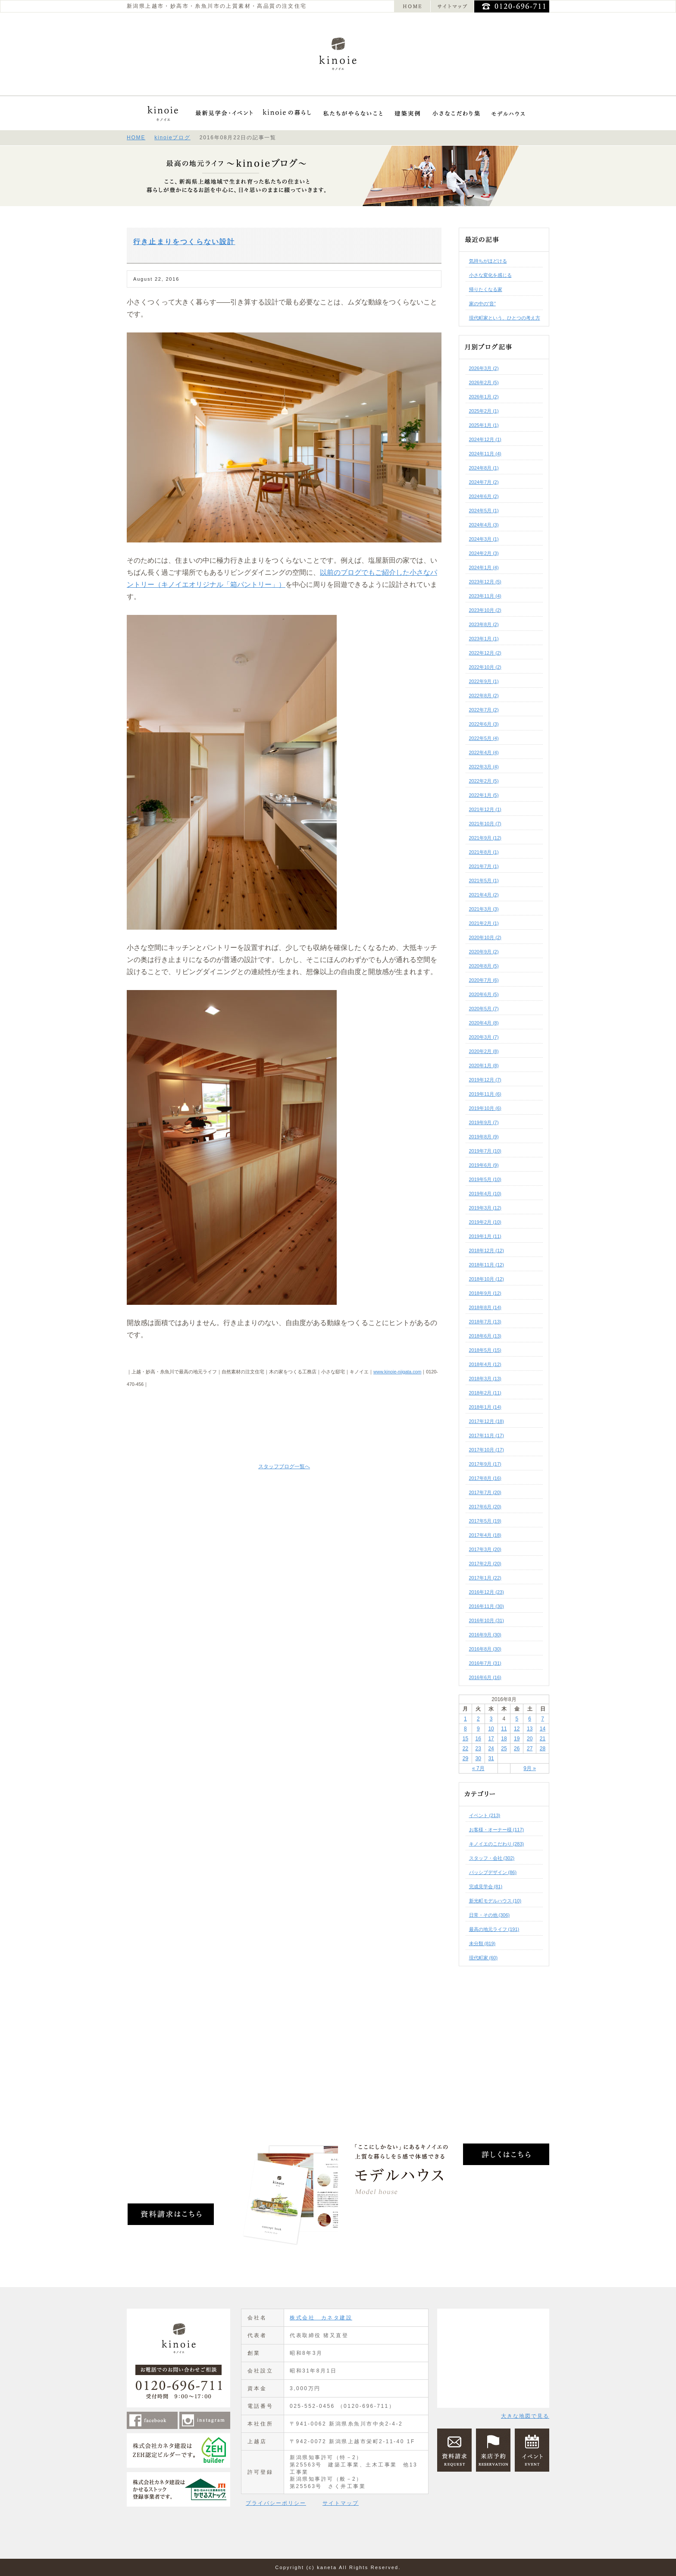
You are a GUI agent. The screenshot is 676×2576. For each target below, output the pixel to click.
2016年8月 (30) (485, 1649)
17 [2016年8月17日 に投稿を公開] (491, 1739)
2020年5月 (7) (484, 1008)
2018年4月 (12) (485, 1364)
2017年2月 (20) (485, 1563)
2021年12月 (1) (485, 809)
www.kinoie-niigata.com (397, 1371)
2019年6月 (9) (484, 1165)
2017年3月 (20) (485, 1549)
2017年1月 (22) (485, 1577)
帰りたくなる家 (485, 289)
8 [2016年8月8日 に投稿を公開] (465, 1729)
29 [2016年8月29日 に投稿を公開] (465, 1758)
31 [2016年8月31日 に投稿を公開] (491, 1758)
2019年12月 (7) (485, 1079)
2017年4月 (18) (485, 1535)
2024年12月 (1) (485, 439)
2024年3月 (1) (484, 539)
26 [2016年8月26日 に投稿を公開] (517, 1749)
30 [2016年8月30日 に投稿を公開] (478, 1758)
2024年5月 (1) (484, 510)
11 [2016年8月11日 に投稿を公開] (504, 1729)
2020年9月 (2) (484, 951)
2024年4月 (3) (484, 524)
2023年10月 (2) (485, 610)
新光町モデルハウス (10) (495, 1900)
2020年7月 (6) (484, 980)
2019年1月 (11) (485, 1236)
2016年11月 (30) (486, 1606)
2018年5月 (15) (485, 1350)
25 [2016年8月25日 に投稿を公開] (504, 1749)
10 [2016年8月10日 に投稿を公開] (491, 1729)
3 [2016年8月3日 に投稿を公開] (491, 1719)
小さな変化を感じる (490, 275)
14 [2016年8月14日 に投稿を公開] (542, 1729)
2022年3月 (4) (484, 766)
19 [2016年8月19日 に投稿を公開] (517, 1739)
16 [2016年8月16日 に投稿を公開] (478, 1739)
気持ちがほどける (488, 260)
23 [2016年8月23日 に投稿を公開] (478, 1749)
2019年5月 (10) (485, 1179)
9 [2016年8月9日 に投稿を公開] (478, 1729)
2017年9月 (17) (485, 1464)
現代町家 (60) (483, 1957)
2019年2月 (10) (485, 1222)
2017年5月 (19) (485, 1520)
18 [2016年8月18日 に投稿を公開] (504, 1739)
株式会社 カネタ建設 (321, 2318)
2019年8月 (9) (484, 1136)
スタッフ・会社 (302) (492, 1858)
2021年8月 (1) (484, 852)
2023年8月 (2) (484, 624)
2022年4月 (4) (484, 752)
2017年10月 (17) (486, 1449)
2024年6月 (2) (484, 496)
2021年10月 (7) (485, 823)
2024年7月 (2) (484, 482)
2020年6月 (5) (484, 994)
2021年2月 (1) (484, 923)
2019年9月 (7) (484, 1122)
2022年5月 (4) (484, 738)
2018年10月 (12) (486, 1279)
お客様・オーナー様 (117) (496, 1829)
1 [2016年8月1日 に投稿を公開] (465, 1719)
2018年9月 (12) (485, 1293)
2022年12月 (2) (485, 652)
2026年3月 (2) (484, 368)
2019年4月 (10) (485, 1193)
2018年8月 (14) (485, 1307)
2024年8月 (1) (484, 467)
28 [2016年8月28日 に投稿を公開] (542, 1749)
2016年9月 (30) (485, 1634)
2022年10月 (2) (485, 667)
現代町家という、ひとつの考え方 (504, 317)
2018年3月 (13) (485, 1378)
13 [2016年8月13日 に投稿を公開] (529, 1729)
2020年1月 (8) (484, 1065)
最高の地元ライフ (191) (494, 1929)
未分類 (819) (482, 1943)
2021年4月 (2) (484, 894)
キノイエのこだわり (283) (496, 1843)
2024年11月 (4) (485, 453)
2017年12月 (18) (486, 1421)
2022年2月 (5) (484, 780)
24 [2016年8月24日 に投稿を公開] (491, 1749)
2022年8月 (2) (484, 695)
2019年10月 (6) (485, 1108)
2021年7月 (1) (484, 866)
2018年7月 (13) (485, 1321)
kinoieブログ (172, 138)
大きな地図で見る (525, 2416)
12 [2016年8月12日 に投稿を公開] (517, 1729)
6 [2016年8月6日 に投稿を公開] (529, 1719)
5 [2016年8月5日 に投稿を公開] (516, 1719)
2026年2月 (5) (484, 382)
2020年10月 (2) (485, 937)
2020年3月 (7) (484, 1037)
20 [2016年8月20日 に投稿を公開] (529, 1739)
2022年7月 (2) (484, 709)
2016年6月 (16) (485, 1677)
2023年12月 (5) (485, 581)
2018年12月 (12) (486, 1250)
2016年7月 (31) (485, 1663)
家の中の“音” (482, 303)
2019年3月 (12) (485, 1207)
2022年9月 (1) (484, 681)
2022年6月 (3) (484, 724)
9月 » (529, 1768)
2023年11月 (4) (485, 596)
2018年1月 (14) (485, 1407)
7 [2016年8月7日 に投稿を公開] (542, 1719)
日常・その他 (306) (489, 1915)
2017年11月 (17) (486, 1435)
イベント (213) (485, 1815)
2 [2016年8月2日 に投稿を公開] (478, 1719)
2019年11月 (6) (485, 1094)
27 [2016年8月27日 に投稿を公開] (529, 1749)
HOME (136, 138)
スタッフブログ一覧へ (284, 1466)
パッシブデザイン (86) (493, 1872)
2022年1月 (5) (484, 795)
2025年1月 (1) (484, 425)
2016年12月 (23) (486, 1592)
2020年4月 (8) (484, 1022)
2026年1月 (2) (484, 396)
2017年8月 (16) (485, 1478)
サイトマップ (340, 2503)
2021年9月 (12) (485, 837)
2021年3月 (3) (484, 909)
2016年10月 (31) (486, 1620)
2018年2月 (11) (485, 1392)
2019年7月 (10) (485, 1150)
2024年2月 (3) (484, 553)
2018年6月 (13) (485, 1335)
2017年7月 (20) (485, 1492)
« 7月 (478, 1768)
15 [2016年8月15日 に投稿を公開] (465, 1739)
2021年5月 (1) (484, 880)
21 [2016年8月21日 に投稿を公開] (542, 1739)
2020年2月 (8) (484, 1051)
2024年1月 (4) (484, 567)
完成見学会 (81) (486, 1886)
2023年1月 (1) (484, 638)
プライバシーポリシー (276, 2503)
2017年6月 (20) (485, 1506)
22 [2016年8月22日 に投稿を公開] (465, 1749)
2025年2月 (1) (484, 411)
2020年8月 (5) (484, 965)
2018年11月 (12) (486, 1264)
